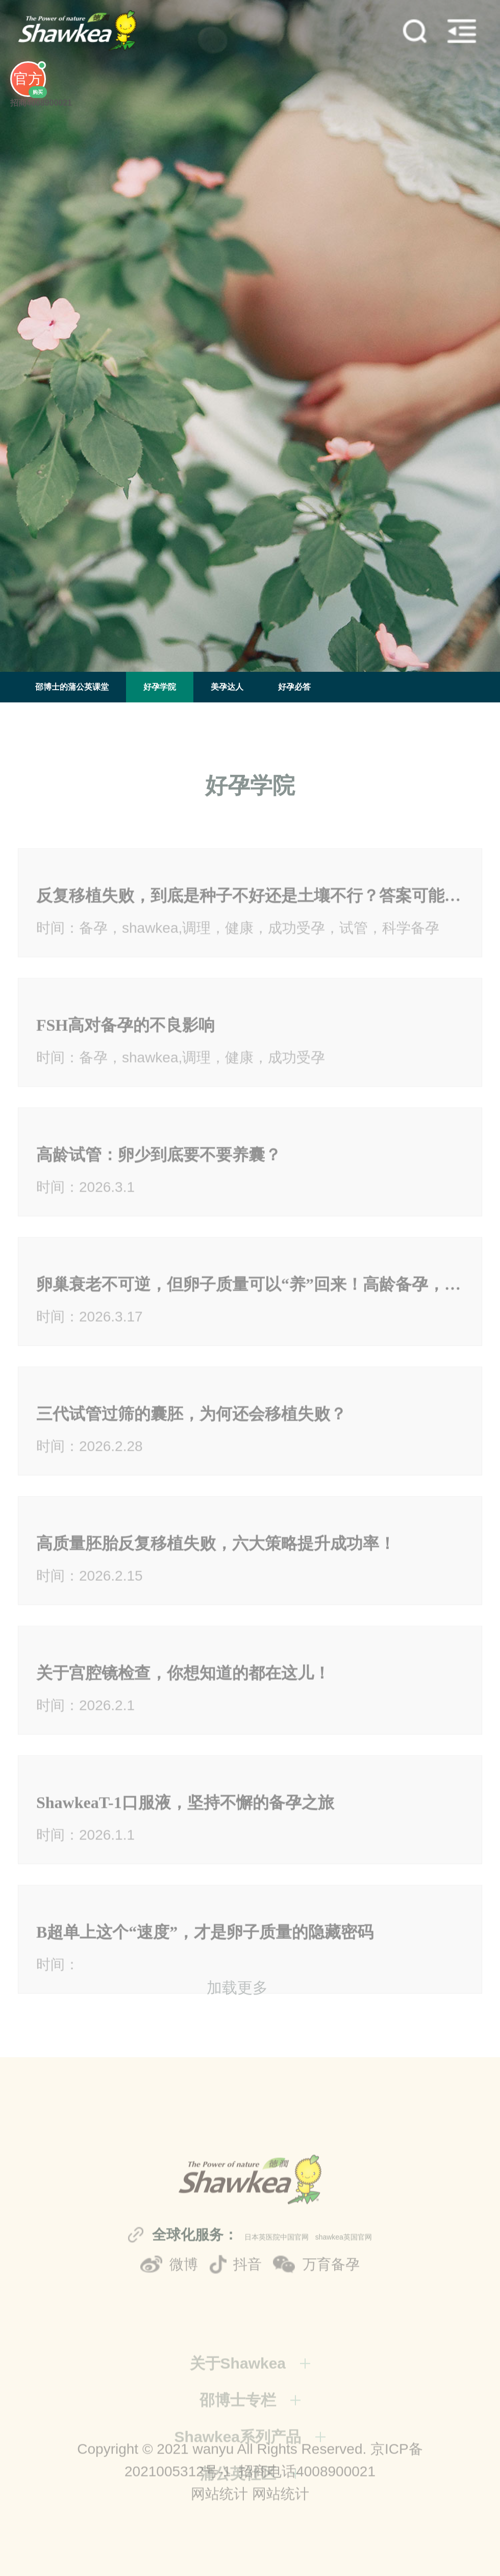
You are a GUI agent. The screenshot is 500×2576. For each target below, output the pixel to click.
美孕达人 (227, 687)
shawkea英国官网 (343, 2290)
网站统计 (219, 2523)
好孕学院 (159, 687)
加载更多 (237, 2000)
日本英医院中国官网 (276, 2290)
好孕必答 (294, 687)
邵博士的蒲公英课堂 (72, 687)
